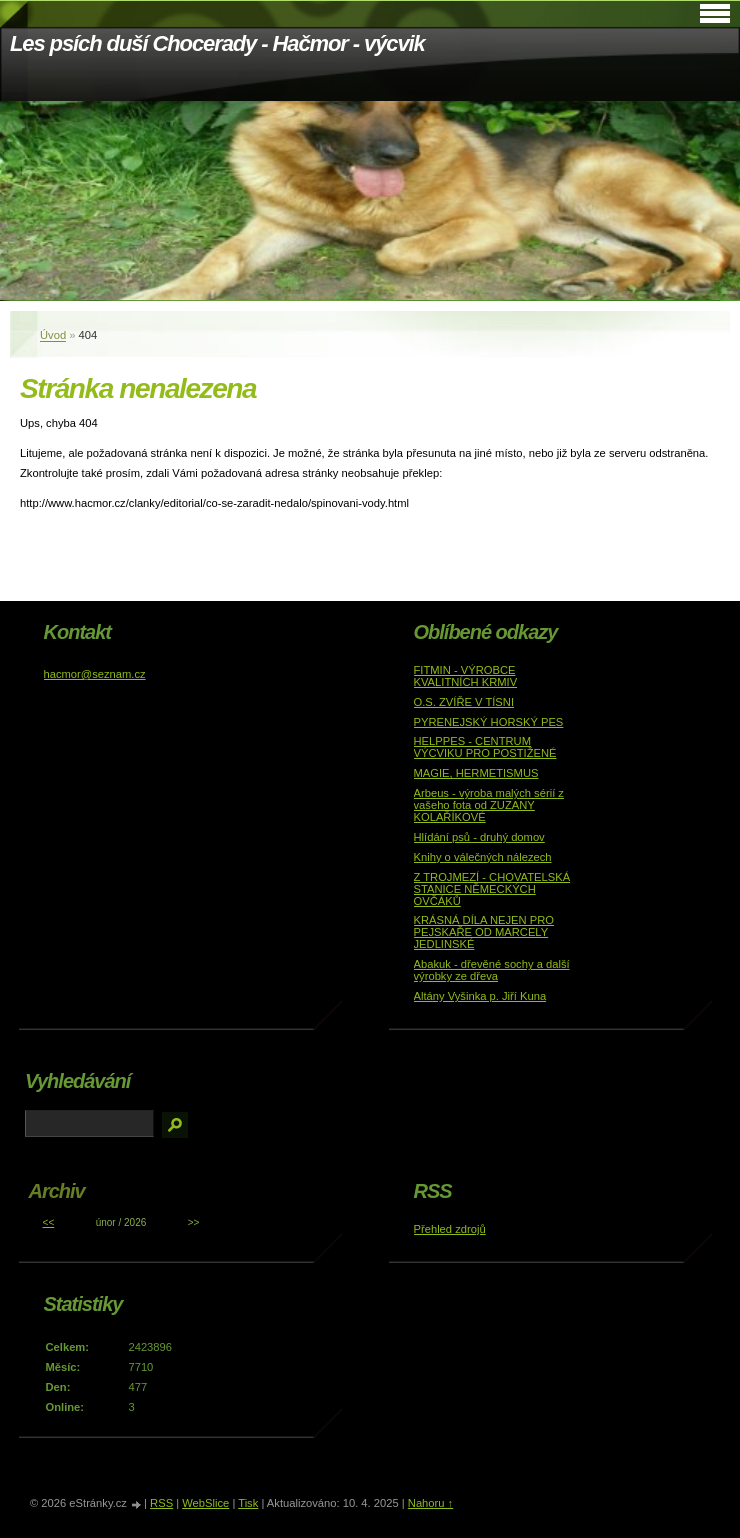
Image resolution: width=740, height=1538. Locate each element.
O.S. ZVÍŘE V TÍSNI (464, 702)
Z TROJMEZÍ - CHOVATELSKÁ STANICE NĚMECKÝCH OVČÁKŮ (492, 889)
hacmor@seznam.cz (95, 674)
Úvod (53, 335)
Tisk (248, 1503)
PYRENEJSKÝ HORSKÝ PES (489, 722)
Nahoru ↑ (430, 1503)
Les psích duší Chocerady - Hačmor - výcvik (217, 43)
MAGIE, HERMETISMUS (476, 773)
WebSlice (205, 1503)
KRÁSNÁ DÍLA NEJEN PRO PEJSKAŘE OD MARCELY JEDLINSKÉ (484, 932)
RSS (161, 1503)
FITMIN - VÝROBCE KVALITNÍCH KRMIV (466, 676)
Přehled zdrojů (450, 1229)
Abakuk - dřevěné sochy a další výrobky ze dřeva (492, 970)
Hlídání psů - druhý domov (479, 837)
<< (49, 1222)
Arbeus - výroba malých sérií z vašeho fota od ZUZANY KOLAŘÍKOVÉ (489, 805)
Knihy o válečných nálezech (483, 857)
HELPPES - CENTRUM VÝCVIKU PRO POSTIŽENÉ (485, 747)
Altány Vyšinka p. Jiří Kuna (480, 996)
